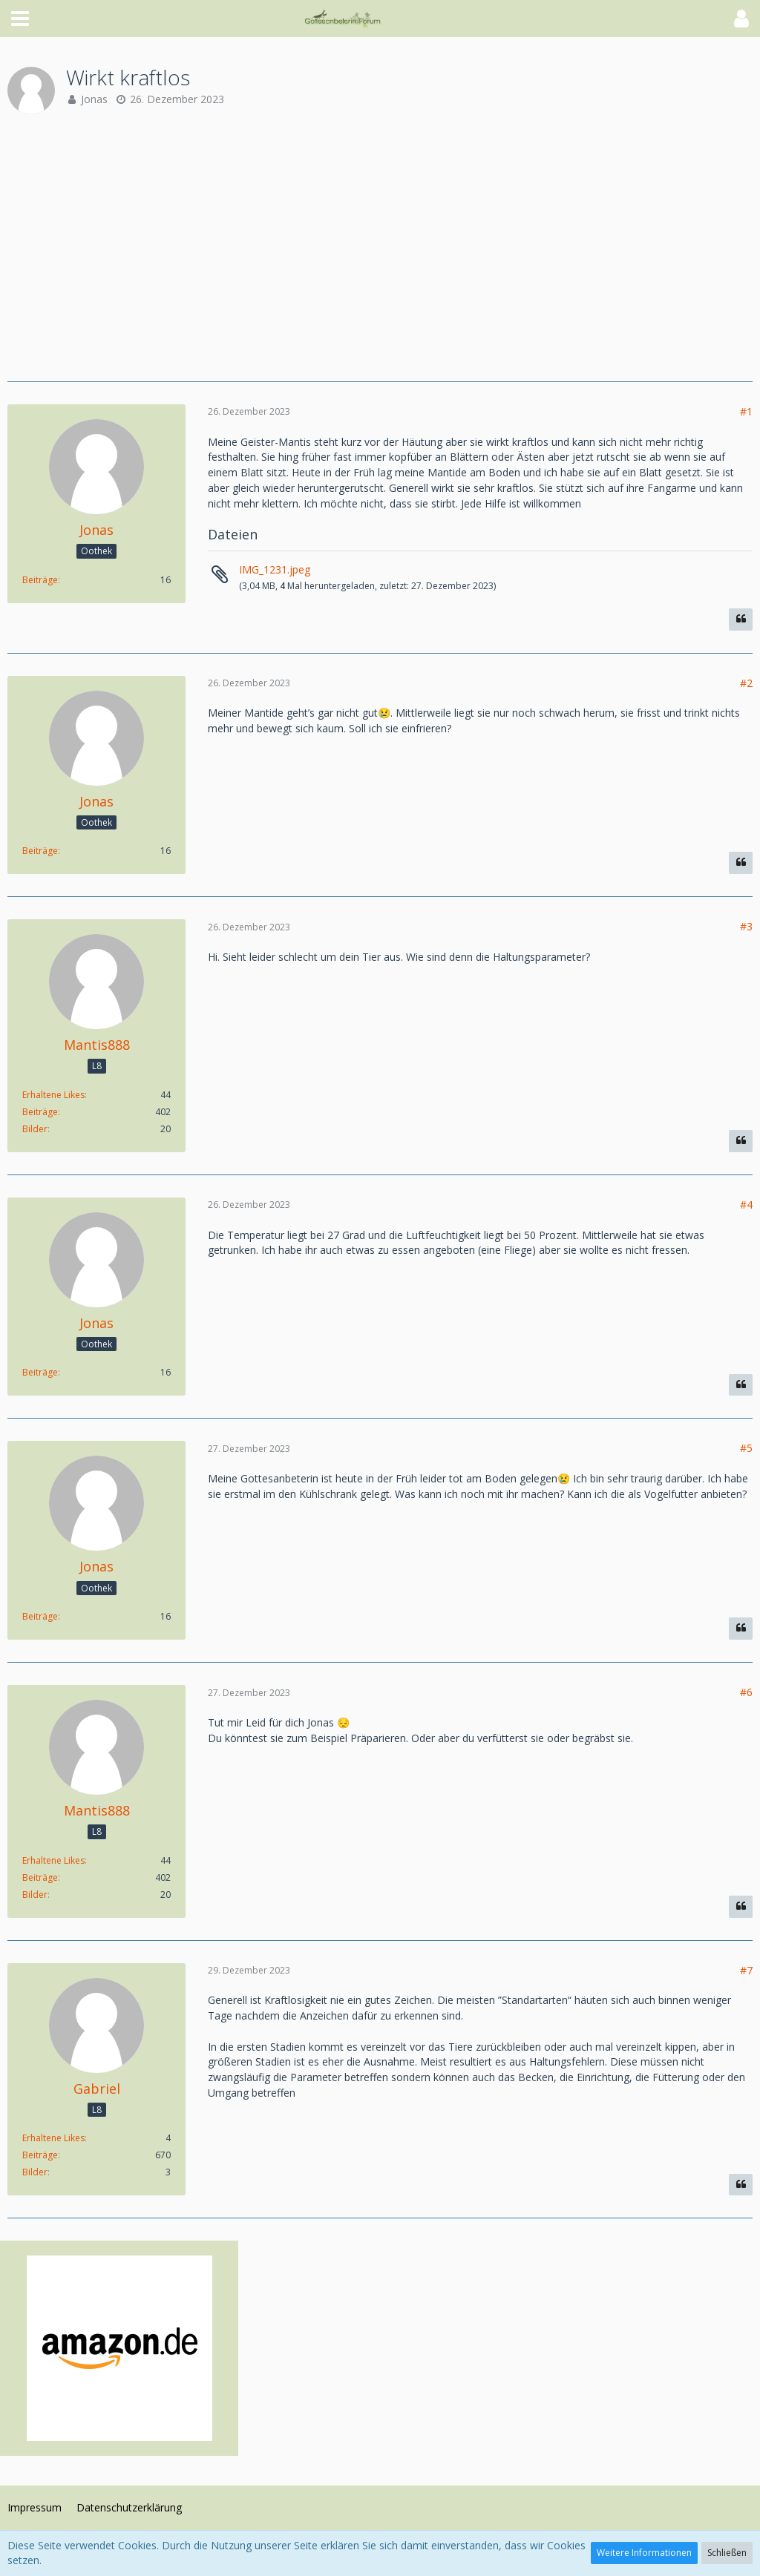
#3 (746, 926)
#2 (746, 683)
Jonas (94, 99)
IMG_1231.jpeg (274, 569)
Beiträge (40, 580)
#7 (746, 1970)
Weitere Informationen (644, 2552)
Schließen (727, 2552)
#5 (746, 1448)
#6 (746, 1692)
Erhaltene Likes (53, 1094)
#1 (746, 411)
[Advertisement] (380, 248)
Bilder (35, 1129)
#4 (746, 1204)
